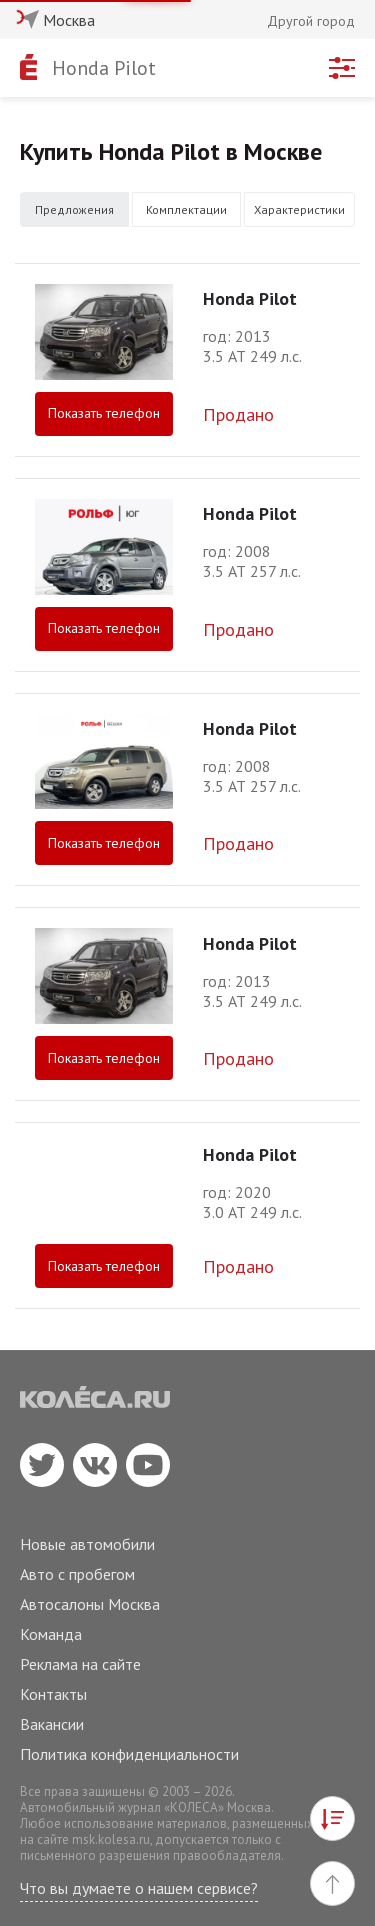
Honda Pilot (104, 68)
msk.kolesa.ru (111, 1839)
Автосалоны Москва (90, 1604)
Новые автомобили (87, 1544)
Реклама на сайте (80, 1664)
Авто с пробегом (77, 1574)
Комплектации (186, 209)
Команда (51, 1634)
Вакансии (52, 1724)
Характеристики (299, 209)
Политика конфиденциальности (129, 1754)
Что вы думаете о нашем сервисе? (139, 1888)
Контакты (53, 1694)
